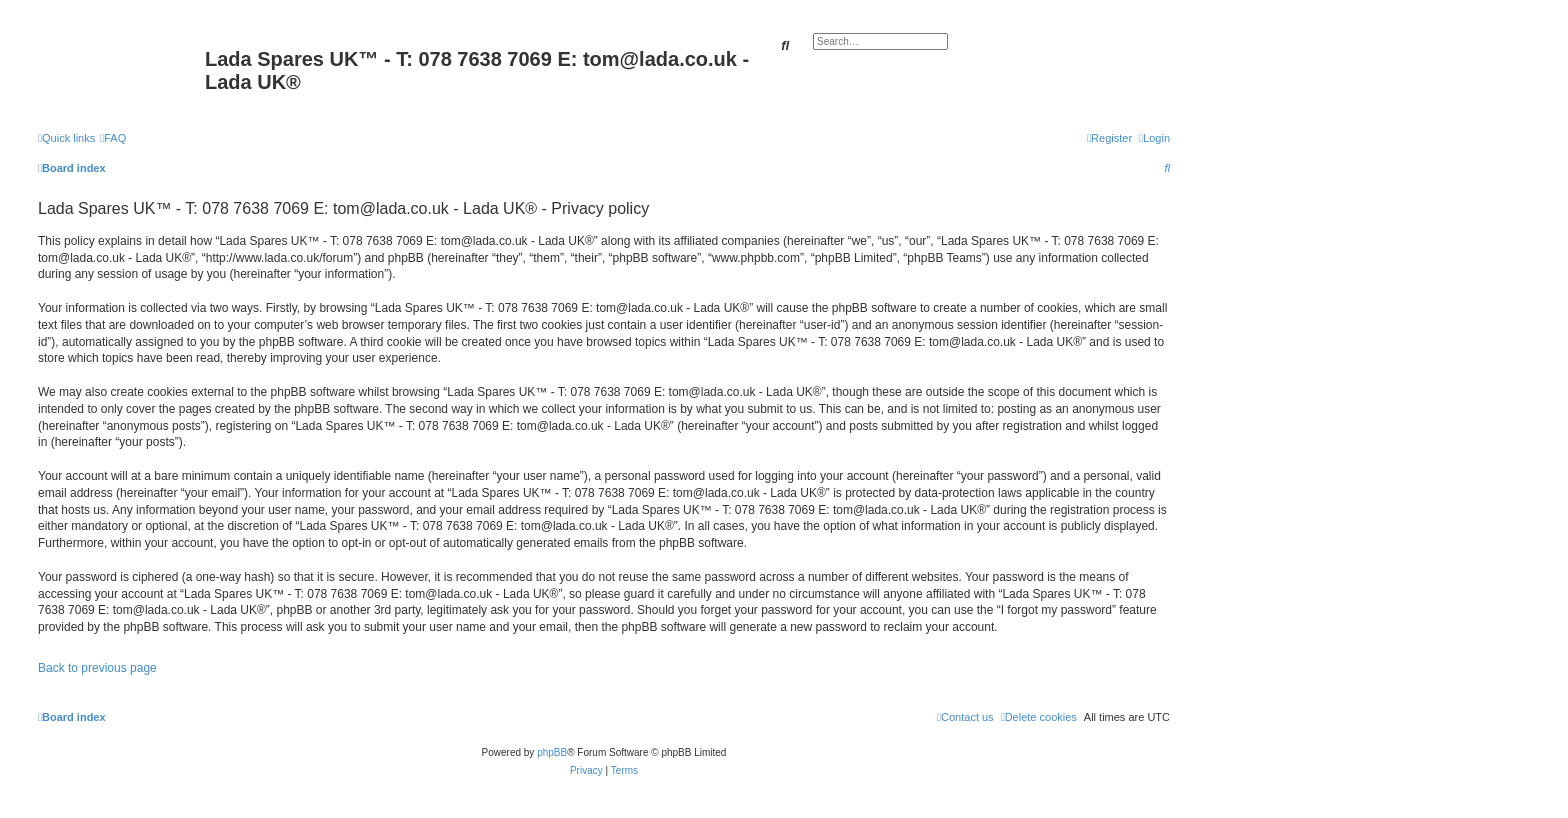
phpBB (552, 752)
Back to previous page (97, 668)
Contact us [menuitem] (965, 717)
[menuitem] (113, 138)
